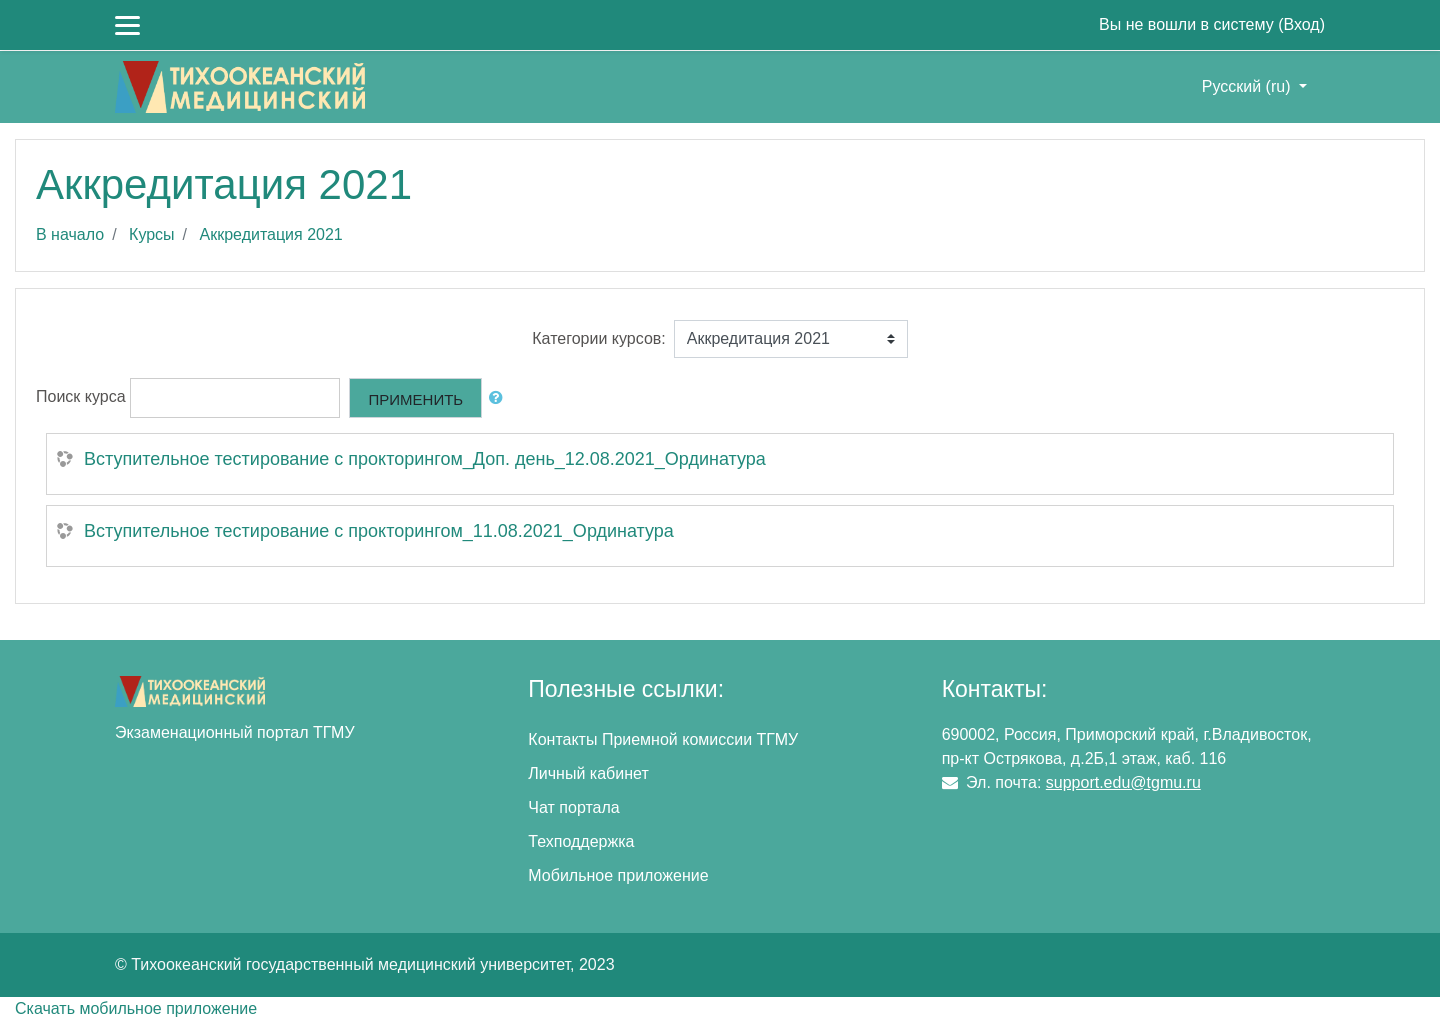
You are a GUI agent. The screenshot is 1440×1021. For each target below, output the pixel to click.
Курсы (152, 234)
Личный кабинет (588, 773)
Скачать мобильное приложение (136, 1008)
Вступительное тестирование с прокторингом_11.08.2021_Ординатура (379, 531)
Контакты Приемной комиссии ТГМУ (663, 739)
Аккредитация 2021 (271, 234)
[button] (500, 398)
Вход (1301, 24)
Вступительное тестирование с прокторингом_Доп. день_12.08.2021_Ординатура (425, 459)
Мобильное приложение (618, 875)
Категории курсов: (598, 338)
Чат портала (573, 807)
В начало (70, 234)
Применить (415, 399)
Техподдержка (581, 841)
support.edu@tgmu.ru (1123, 782)
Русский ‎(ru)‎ (1248, 86)
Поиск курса (81, 396)
